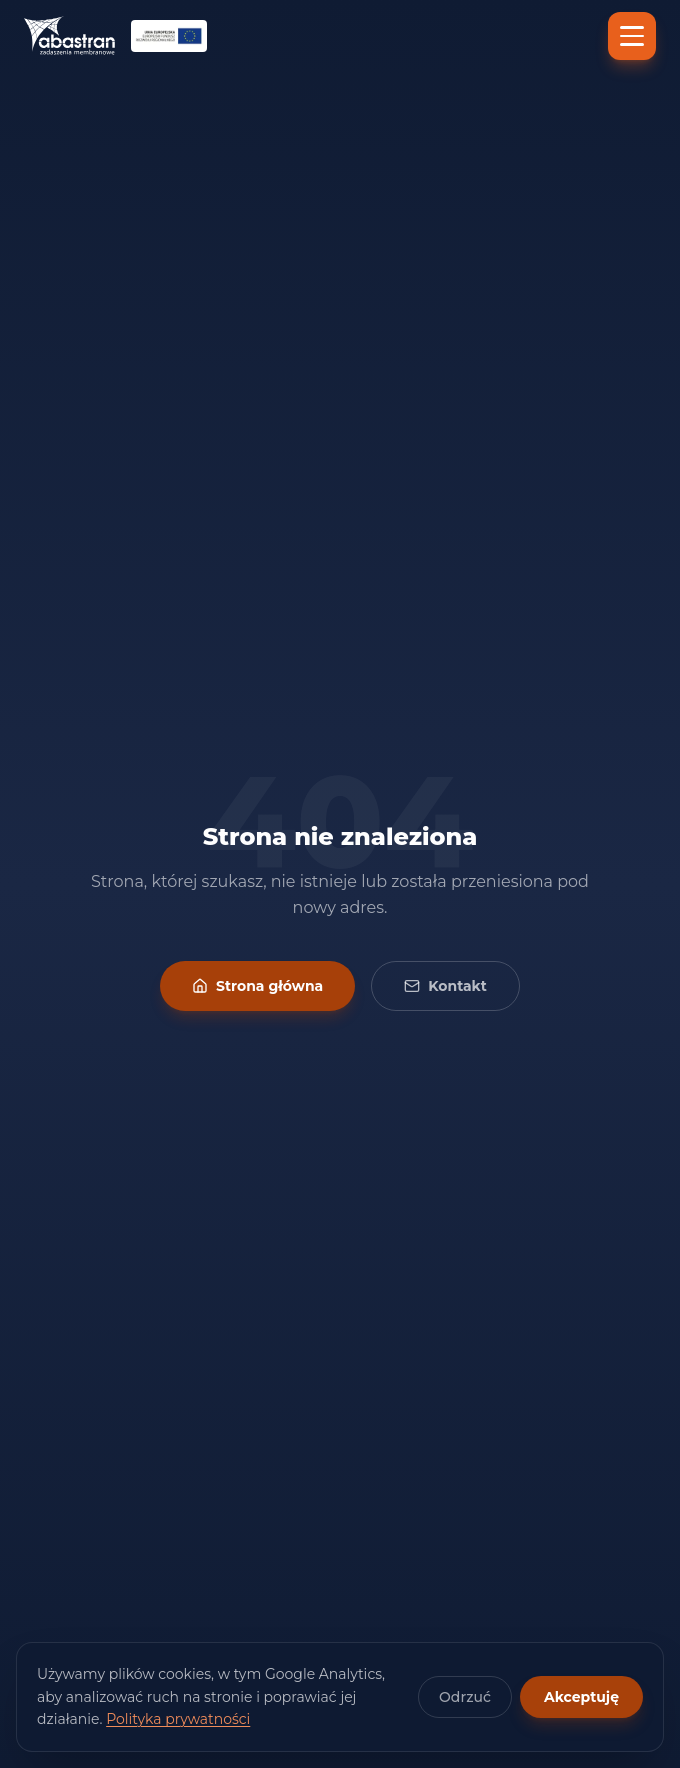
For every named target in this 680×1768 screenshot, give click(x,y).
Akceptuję (581, 1697)
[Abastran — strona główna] (69, 36)
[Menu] (632, 36)
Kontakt (445, 986)
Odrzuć (465, 1697)
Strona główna (257, 986)
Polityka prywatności (178, 1719)
